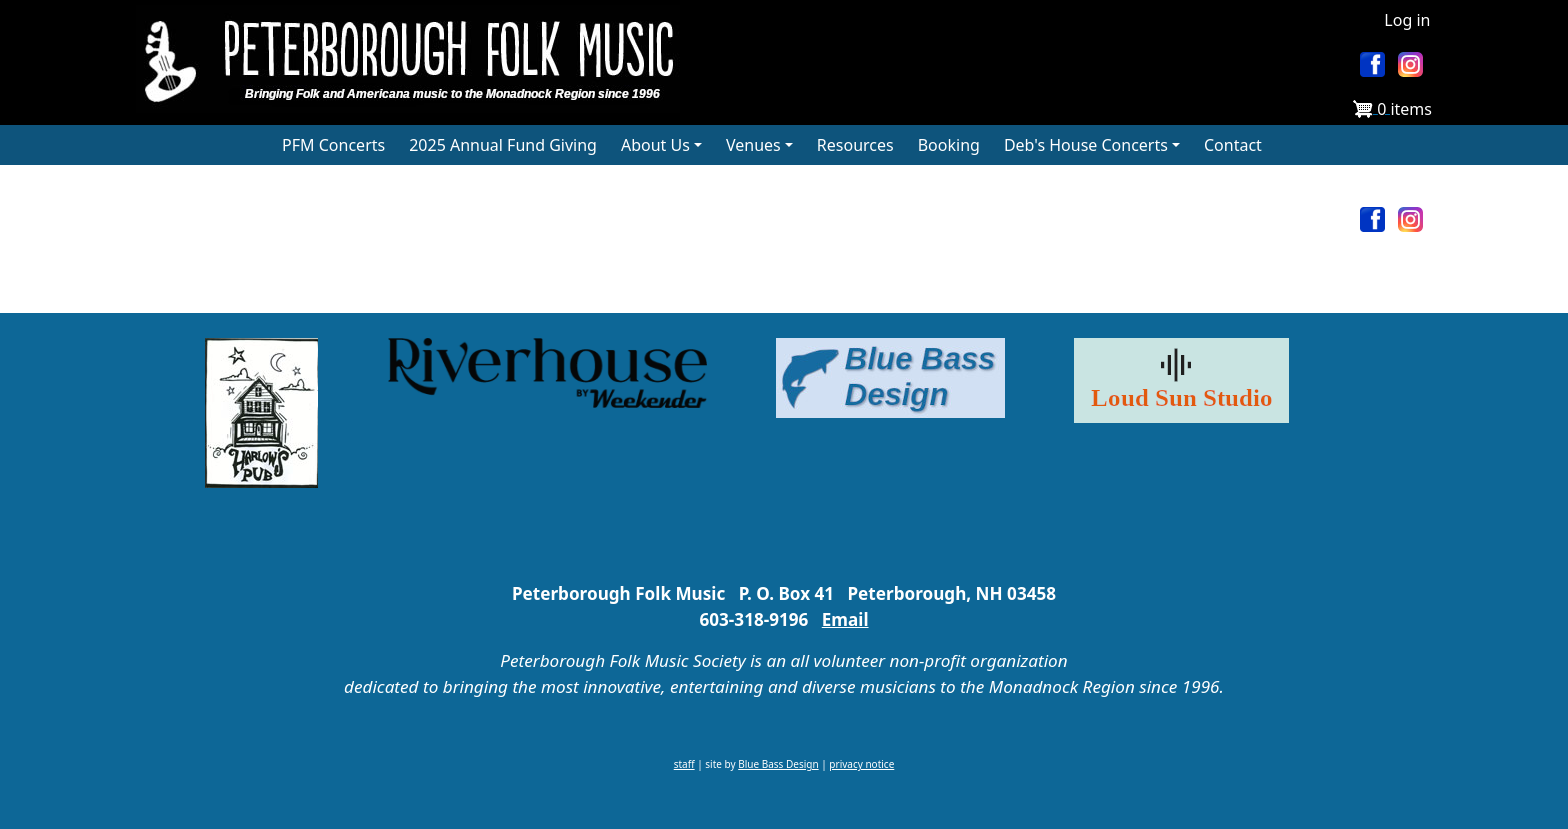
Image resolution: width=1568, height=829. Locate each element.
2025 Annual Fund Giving (503, 145)
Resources (855, 145)
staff (684, 764)
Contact (1233, 145)
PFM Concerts (333, 145)
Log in (1407, 20)
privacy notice (861, 764)
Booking (949, 145)
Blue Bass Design (778, 764)
